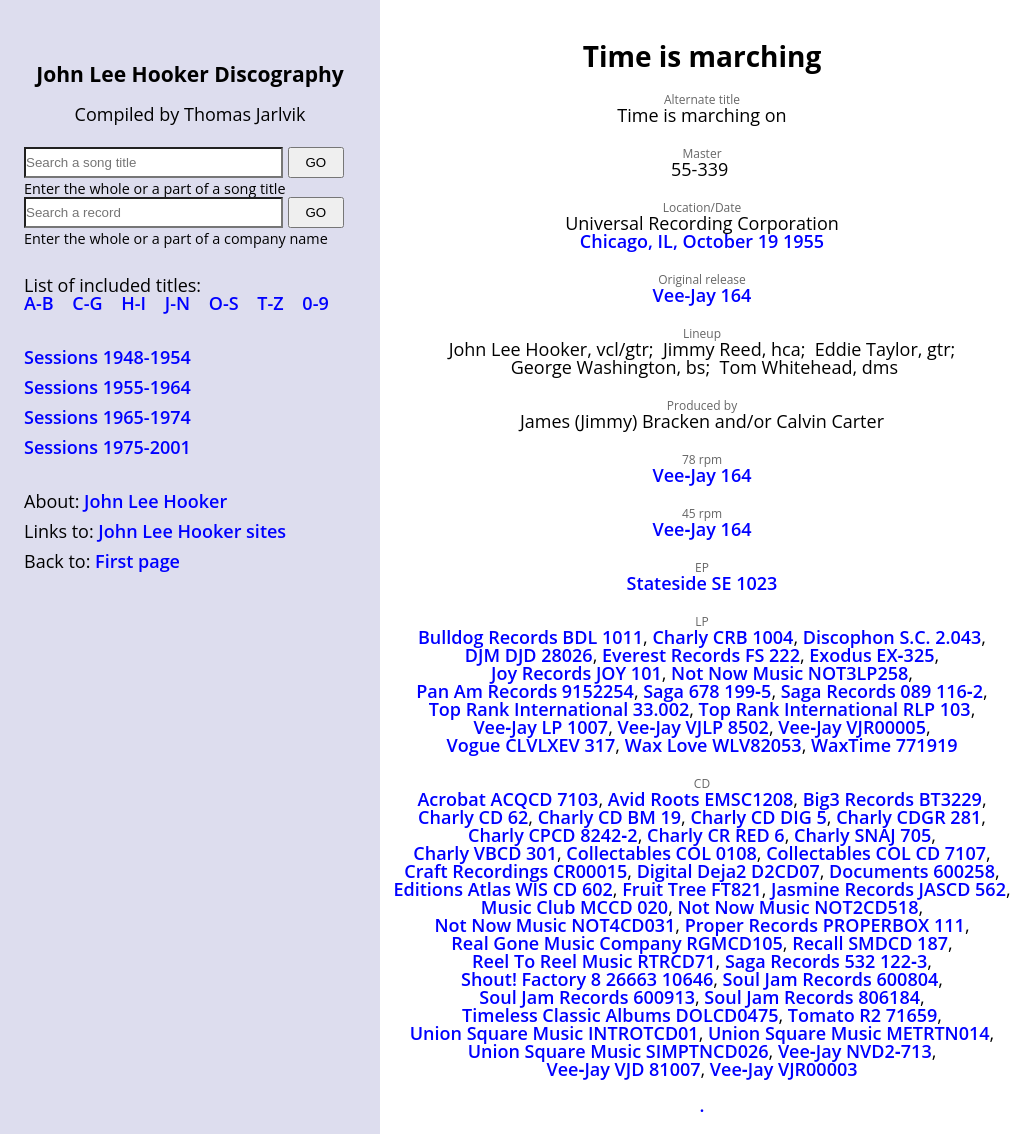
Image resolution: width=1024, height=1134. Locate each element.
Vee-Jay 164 (702, 295)
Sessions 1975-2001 (107, 447)
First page (137, 561)
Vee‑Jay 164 (702, 475)
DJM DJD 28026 (529, 655)
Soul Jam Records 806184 (812, 997)
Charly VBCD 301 (485, 853)
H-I (133, 303)
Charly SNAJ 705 (862, 835)
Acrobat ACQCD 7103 (507, 799)
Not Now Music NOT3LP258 (789, 673)
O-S (224, 303)
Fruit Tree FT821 (692, 889)
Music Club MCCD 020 (574, 907)
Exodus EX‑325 (871, 655)
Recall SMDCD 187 (870, 943)
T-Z (270, 303)
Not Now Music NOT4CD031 (554, 925)
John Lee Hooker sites (192, 531)
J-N (177, 303)
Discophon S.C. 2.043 (892, 637)
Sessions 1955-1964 (107, 387)
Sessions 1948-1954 (107, 357)
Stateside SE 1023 (702, 583)
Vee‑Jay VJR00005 (852, 727)
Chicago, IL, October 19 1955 (702, 241)
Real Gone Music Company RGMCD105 (617, 943)
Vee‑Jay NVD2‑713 (855, 1051)
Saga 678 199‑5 (707, 691)
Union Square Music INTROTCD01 (554, 1033)
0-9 (315, 303)
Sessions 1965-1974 (107, 417)
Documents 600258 (912, 871)
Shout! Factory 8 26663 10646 (587, 979)
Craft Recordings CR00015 (515, 871)
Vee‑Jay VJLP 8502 (693, 727)
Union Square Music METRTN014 (849, 1033)
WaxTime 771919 (884, 745)
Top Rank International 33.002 (559, 709)
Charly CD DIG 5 (758, 817)
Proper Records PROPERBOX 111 (825, 925)
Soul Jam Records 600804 (831, 979)
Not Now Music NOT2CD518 (798, 907)
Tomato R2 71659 (862, 1015)
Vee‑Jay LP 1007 (540, 727)
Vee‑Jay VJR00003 (784, 1069)
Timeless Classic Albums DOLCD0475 (620, 1015)
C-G (87, 303)
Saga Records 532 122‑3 (826, 961)
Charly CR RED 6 (716, 835)
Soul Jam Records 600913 (587, 997)
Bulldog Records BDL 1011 (530, 637)
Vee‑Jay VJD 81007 (623, 1069)
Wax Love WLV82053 (713, 745)
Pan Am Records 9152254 (525, 691)
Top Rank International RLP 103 (835, 709)
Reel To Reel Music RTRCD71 (593, 961)
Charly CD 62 (473, 817)
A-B (39, 303)
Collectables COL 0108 (661, 853)
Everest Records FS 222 (701, 655)
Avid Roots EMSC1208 (701, 799)
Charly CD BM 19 (609, 817)
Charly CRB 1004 (722, 637)
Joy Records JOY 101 (576, 673)
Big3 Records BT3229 (892, 799)
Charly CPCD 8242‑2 (553, 835)
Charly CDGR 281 (908, 817)
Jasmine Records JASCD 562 (888, 889)
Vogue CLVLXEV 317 (530, 745)
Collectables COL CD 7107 (876, 853)
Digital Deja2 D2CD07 (728, 871)
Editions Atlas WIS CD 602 (502, 889)
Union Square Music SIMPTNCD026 (618, 1051)
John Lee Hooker (155, 501)
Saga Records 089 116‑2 (882, 691)
